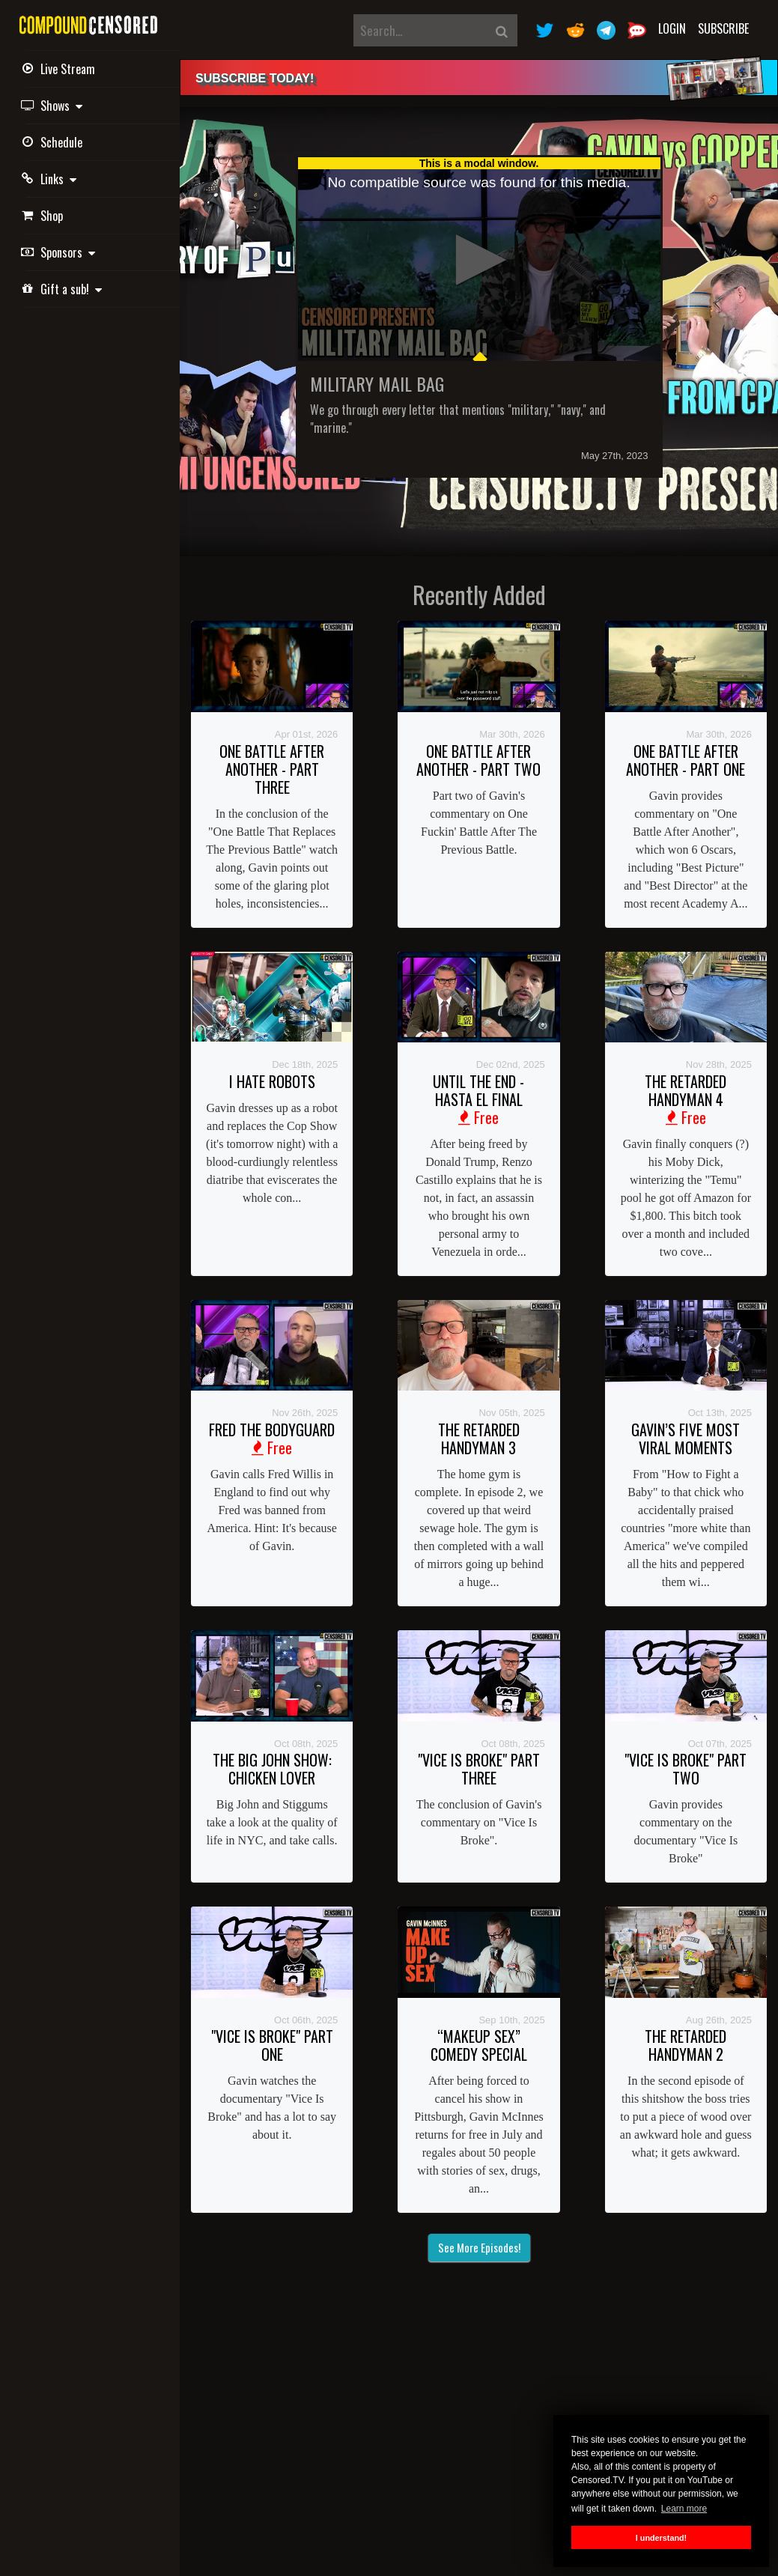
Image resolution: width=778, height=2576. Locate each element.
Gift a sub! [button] (63, 289)
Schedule (53, 142)
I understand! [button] (661, 2537)
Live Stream (60, 69)
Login (672, 28)
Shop (44, 216)
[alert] (479, 77)
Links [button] (50, 179)
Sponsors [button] (60, 252)
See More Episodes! (479, 2247)
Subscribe (723, 28)
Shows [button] (53, 106)
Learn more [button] (684, 2508)
